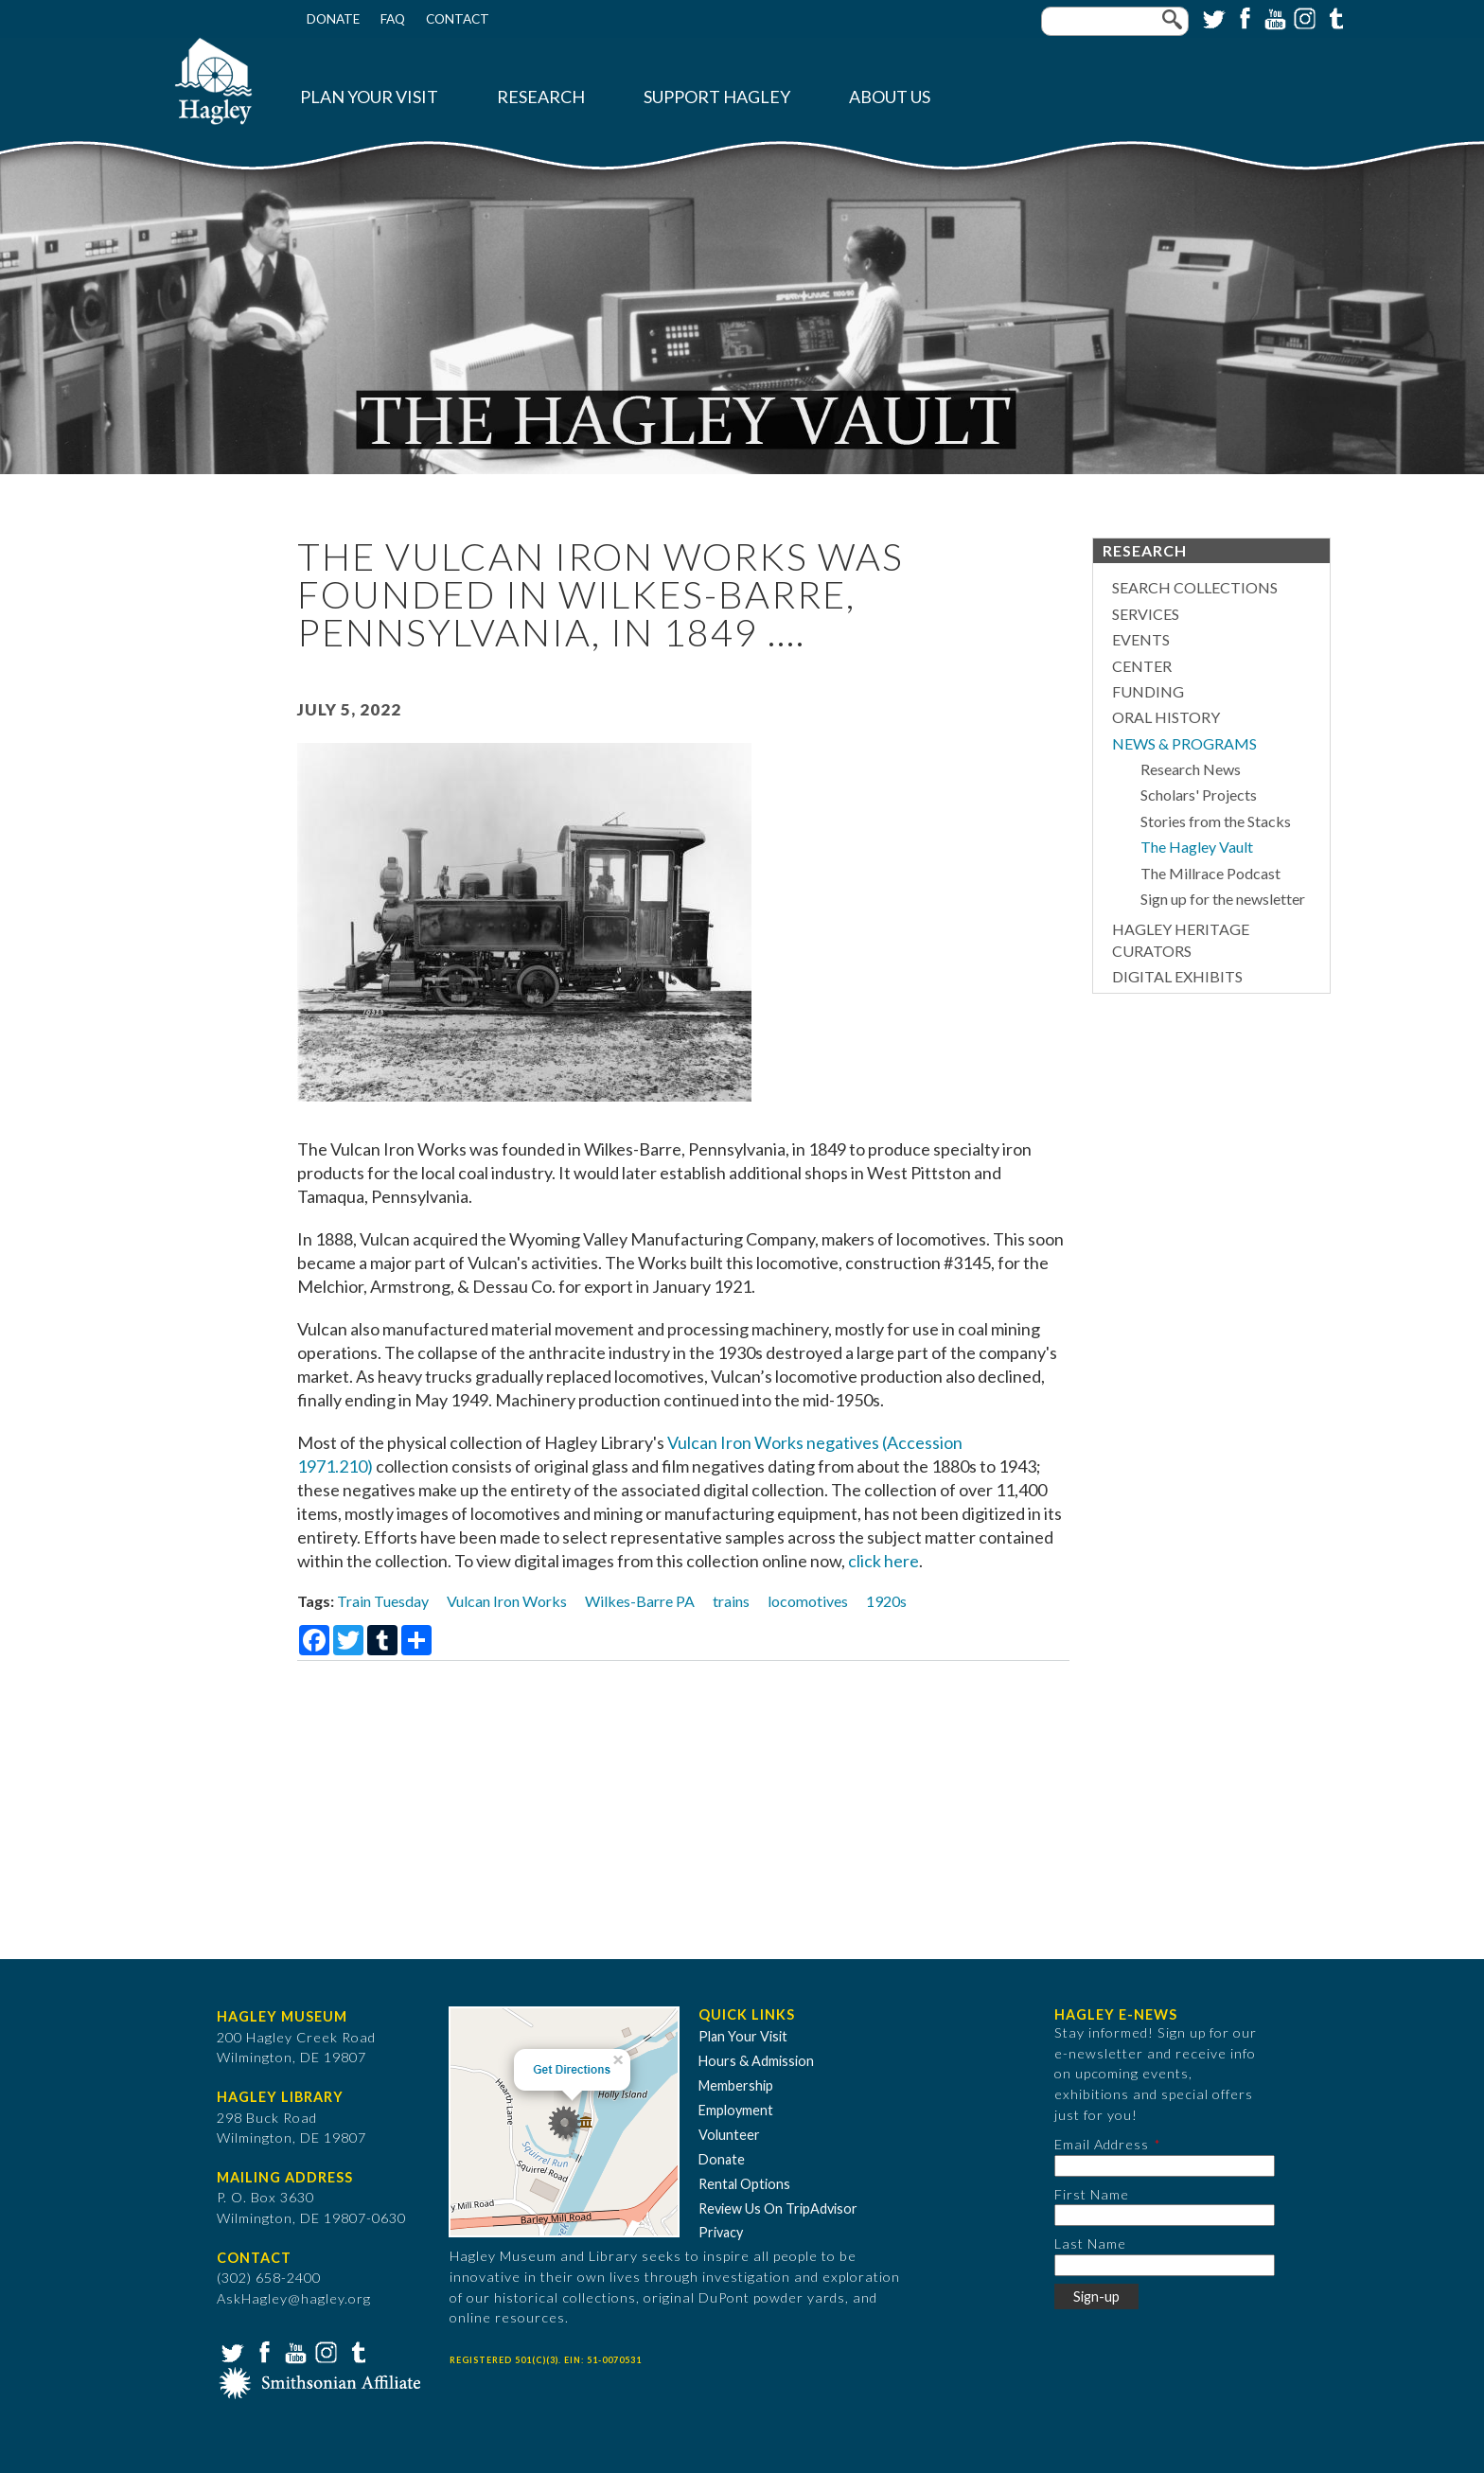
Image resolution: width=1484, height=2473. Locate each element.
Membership (735, 2085)
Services (1145, 614)
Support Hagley (717, 97)
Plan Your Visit (369, 97)
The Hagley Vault (1196, 847)
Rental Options (744, 2184)
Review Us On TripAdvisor (777, 2208)
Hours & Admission (756, 2061)
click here (883, 1560)
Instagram (1303, 17)
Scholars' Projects (1198, 795)
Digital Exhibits (1177, 976)
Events (1141, 639)
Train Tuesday (383, 1601)
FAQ (392, 18)
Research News (1190, 769)
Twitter (1212, 17)
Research (541, 97)
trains (731, 1601)
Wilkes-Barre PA (640, 1601)
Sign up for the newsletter (1222, 899)
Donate (333, 18)
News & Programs (1184, 743)
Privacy (720, 2232)
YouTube (1273, 17)
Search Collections (1195, 587)
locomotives (808, 1601)
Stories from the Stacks (1215, 821)
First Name (1091, 2194)
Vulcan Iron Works (507, 1601)
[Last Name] (1164, 2265)
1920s (886, 1601)
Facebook (1242, 17)
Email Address (1101, 2144)
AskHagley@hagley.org (294, 2298)
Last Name (1090, 2243)
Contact (457, 18)
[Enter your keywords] (1115, 21)
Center (1142, 666)
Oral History (1166, 717)
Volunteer (729, 2135)
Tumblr (1333, 17)
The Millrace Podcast (1210, 873)
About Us (889, 97)
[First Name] (1164, 2215)
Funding (1148, 691)
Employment (735, 2110)
